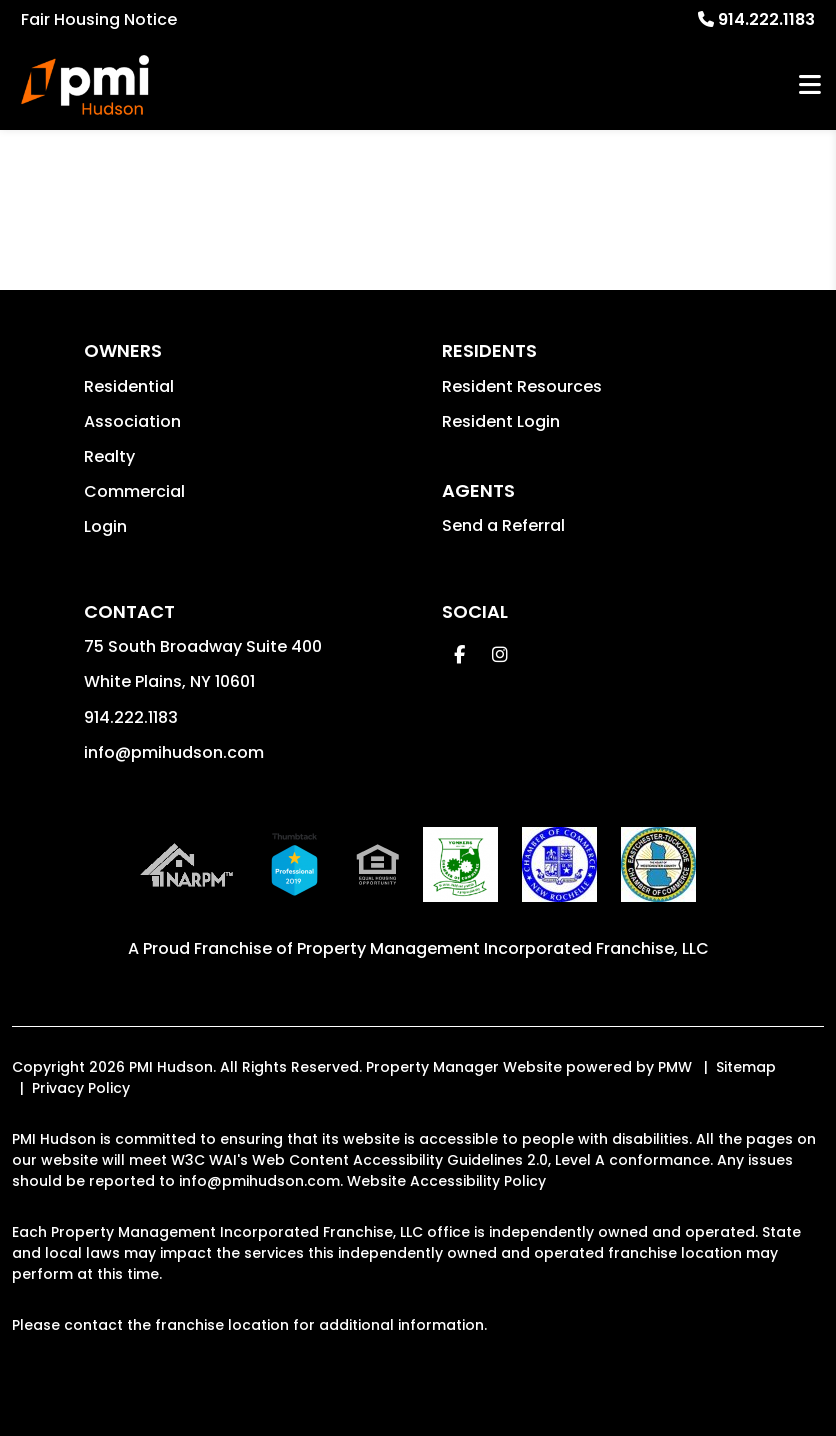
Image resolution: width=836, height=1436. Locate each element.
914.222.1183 (766, 19)
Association (132, 421)
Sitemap (746, 1067)
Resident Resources (522, 386)
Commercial (134, 491)
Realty (109, 456)
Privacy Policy (81, 1088)
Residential (129, 386)
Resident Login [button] (501, 421)
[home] (85, 85)
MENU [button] (810, 85)
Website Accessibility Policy (446, 1181)
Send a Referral (503, 525)
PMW (675, 1067)
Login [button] (105, 526)
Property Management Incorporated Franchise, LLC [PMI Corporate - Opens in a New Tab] (503, 948)
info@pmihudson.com (174, 752)
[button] (459, 654)
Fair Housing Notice (99, 19)
